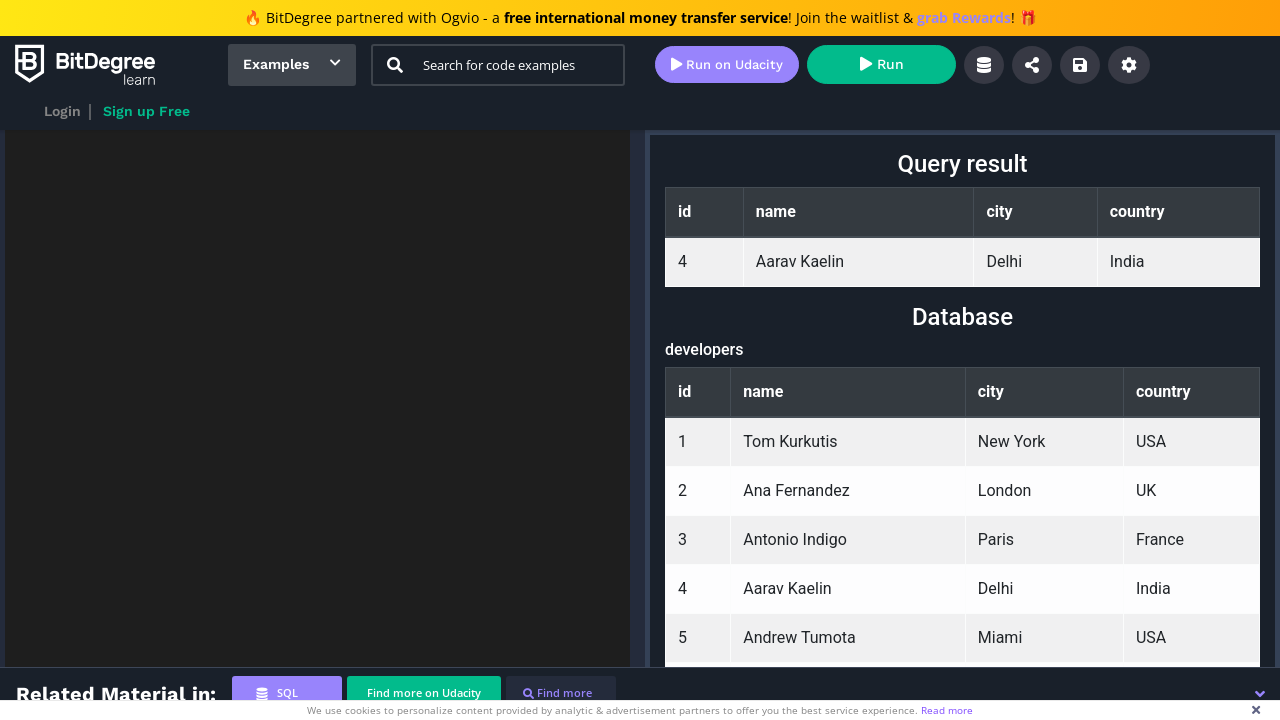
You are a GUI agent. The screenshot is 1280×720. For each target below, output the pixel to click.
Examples (276, 64)
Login (62, 111)
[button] (1260, 694)
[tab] (287, 693)
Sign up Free (146, 111)
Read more (947, 710)
